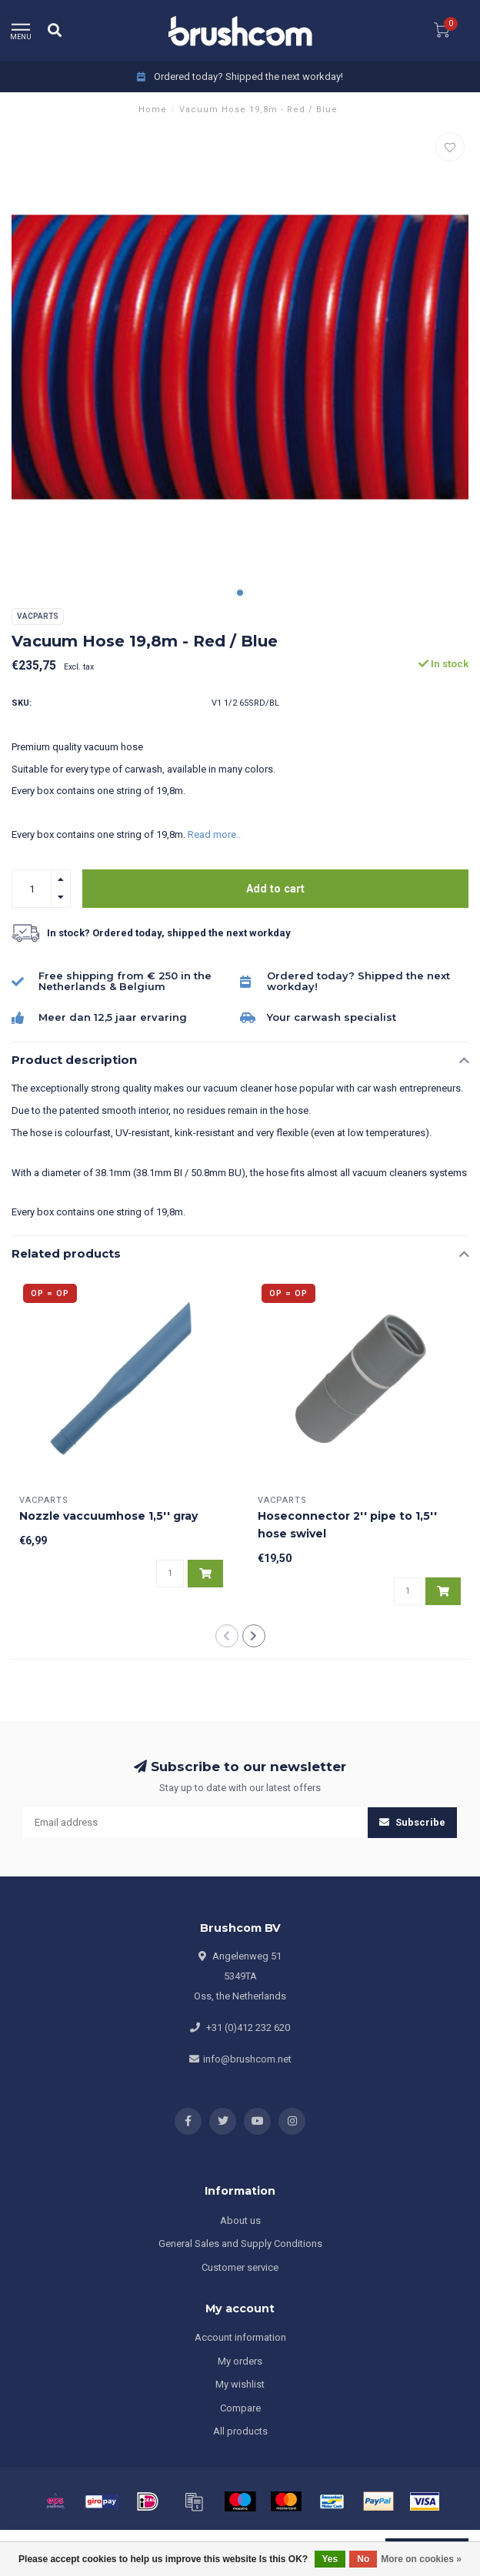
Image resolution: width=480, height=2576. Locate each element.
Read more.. (214, 834)
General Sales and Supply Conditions (240, 2243)
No (363, 2559)
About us (240, 2220)
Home (152, 110)
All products (240, 2431)
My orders (240, 2361)
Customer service (240, 2267)
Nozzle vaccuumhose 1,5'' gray (108, 1516)
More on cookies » (421, 2559)
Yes (330, 2559)
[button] (240, 593)
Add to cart (275, 888)
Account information (240, 2337)
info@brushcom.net (247, 2059)
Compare (240, 2408)
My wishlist (240, 2384)
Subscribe (412, 1822)
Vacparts (37, 616)
